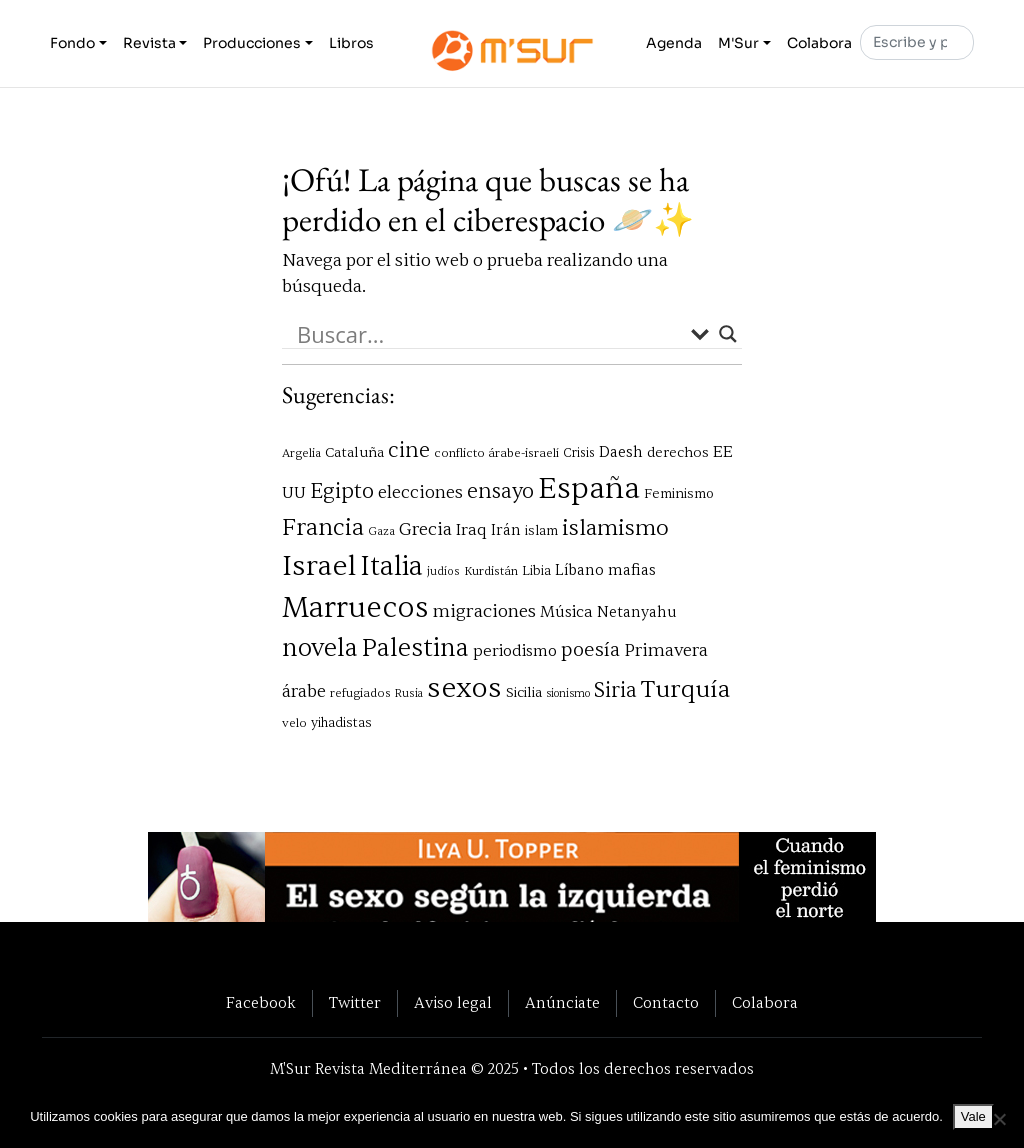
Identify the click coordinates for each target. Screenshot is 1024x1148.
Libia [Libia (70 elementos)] (536, 570)
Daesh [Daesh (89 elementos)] (621, 452)
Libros (351, 43)
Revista (149, 43)
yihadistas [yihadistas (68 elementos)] (341, 723)
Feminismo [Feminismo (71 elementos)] (679, 493)
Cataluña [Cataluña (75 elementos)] (354, 452)
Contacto (666, 1003)
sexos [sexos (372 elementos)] (464, 688)
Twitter (355, 1003)
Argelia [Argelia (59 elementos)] (301, 453)
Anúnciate (562, 1003)
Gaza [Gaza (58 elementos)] (381, 531)
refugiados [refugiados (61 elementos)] (360, 693)
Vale (973, 1116)
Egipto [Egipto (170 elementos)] (342, 491)
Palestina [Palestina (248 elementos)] (415, 648)
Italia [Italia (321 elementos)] (391, 566)
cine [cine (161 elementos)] (409, 450)
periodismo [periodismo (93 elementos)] (515, 651)
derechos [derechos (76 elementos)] (678, 452)
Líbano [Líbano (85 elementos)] (579, 570)
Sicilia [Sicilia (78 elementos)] (524, 692)
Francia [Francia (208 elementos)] (323, 527)
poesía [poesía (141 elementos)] (590, 649)
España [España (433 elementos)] (589, 488)
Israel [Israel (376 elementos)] (319, 566)
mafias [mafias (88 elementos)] (632, 570)
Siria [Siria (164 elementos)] (615, 690)
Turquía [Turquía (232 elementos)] (685, 689)
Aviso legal (453, 1003)
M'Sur (738, 43)
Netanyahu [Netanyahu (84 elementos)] (637, 612)
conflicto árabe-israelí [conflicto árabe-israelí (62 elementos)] (496, 453)
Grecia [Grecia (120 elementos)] (425, 529)
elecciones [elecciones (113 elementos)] (420, 492)
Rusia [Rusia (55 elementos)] (409, 693)
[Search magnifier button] (728, 334)
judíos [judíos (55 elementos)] (443, 571)
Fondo (72, 43)
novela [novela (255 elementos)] (320, 648)
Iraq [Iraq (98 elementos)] (471, 529)
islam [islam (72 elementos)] (541, 530)
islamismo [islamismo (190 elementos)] (615, 528)
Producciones (252, 43)
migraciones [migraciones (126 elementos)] (484, 611)
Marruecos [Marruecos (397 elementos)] (355, 608)
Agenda (674, 43)
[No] (999, 1119)
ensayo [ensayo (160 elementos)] (500, 491)
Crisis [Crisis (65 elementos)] (579, 453)
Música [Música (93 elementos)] (566, 612)
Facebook (261, 1003)
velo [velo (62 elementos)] (294, 723)
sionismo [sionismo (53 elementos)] (568, 693)
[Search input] (489, 334)
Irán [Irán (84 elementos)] (506, 530)
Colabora (819, 43)
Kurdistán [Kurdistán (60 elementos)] (491, 571)
